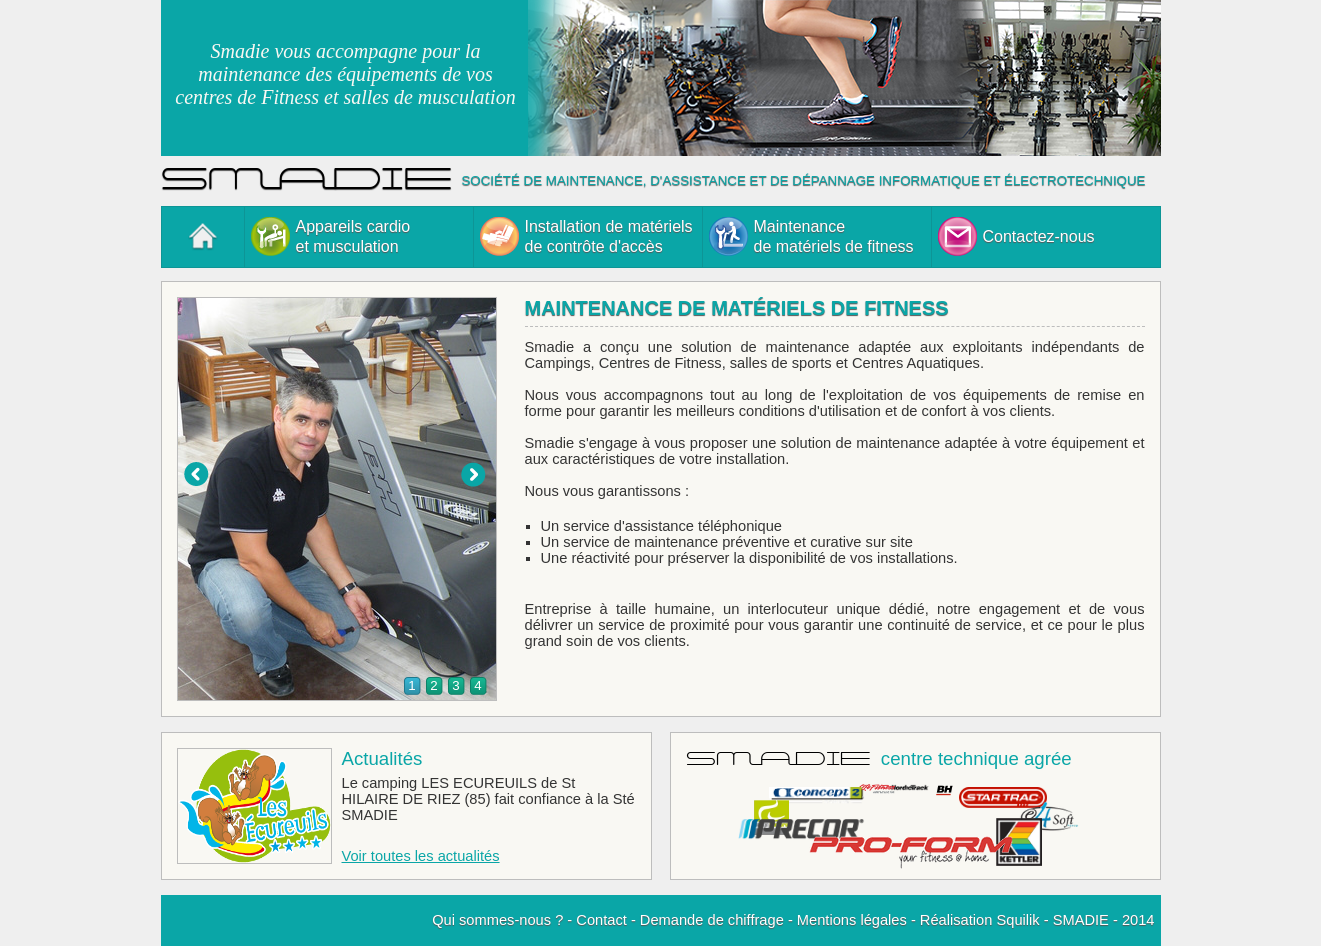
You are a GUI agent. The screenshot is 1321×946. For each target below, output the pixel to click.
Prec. (196, 475)
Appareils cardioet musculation (331, 236)
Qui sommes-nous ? (497, 920)
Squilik (1017, 920)
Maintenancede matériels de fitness (811, 236)
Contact (601, 920)
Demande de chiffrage (712, 920)
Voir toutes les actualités (421, 856)
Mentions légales (852, 920)
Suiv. (473, 475)
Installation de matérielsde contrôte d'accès (586, 236)
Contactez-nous (1016, 236)
